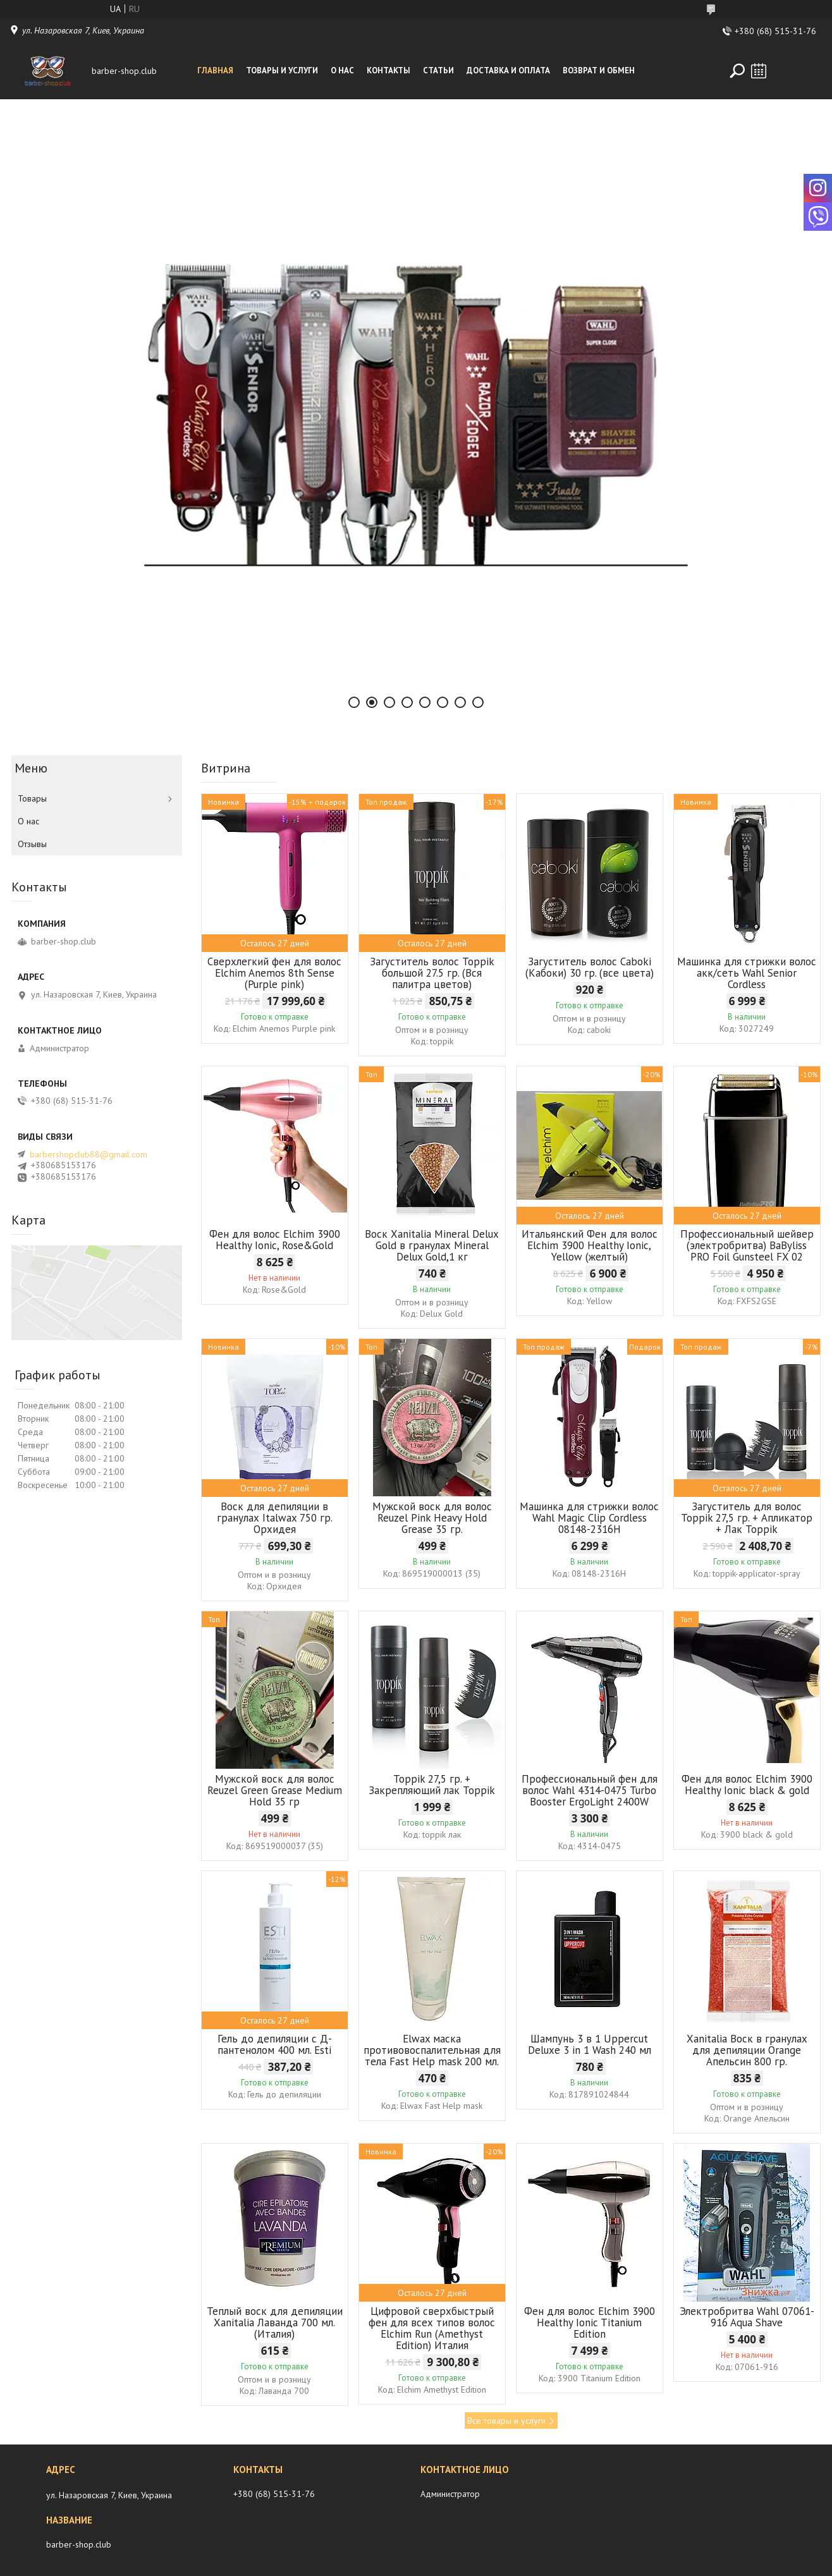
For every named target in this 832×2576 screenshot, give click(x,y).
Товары (32, 798)
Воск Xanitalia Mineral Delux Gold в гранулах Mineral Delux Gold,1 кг (432, 1245)
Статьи (438, 70)
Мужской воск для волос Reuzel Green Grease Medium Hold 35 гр (274, 1790)
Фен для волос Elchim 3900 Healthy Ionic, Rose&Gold (274, 1239)
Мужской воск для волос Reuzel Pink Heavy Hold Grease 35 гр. (432, 1518)
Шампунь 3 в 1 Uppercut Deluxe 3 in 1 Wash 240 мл (589, 2044)
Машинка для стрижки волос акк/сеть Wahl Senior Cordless (746, 973)
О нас (342, 70)
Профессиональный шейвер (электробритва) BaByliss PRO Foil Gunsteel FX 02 (747, 1245)
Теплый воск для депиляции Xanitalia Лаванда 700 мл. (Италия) (275, 2322)
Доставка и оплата (508, 70)
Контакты (388, 70)
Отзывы (32, 844)
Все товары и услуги (506, 2420)
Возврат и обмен (599, 70)
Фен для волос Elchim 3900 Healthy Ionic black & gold (747, 1784)
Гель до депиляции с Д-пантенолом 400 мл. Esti (274, 2044)
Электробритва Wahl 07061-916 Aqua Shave (747, 2316)
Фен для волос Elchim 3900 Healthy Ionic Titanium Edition (589, 2322)
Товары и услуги (282, 70)
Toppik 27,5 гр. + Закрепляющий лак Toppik (432, 1784)
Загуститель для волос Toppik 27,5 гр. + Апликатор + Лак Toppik (746, 1518)
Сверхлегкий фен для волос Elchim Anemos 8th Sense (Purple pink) (274, 973)
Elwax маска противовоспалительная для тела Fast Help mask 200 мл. (432, 2050)
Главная (215, 70)
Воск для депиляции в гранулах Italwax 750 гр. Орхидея (275, 1518)
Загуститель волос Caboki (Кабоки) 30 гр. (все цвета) (589, 967)
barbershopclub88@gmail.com (88, 1154)
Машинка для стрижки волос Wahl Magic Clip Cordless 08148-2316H (589, 1518)
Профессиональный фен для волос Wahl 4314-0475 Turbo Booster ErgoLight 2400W (590, 1790)
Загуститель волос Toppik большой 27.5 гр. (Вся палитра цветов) (432, 973)
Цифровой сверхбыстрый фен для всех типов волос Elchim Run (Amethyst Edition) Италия (432, 2328)
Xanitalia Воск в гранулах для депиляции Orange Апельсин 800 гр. (747, 2050)
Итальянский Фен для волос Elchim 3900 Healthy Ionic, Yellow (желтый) (590, 1245)
